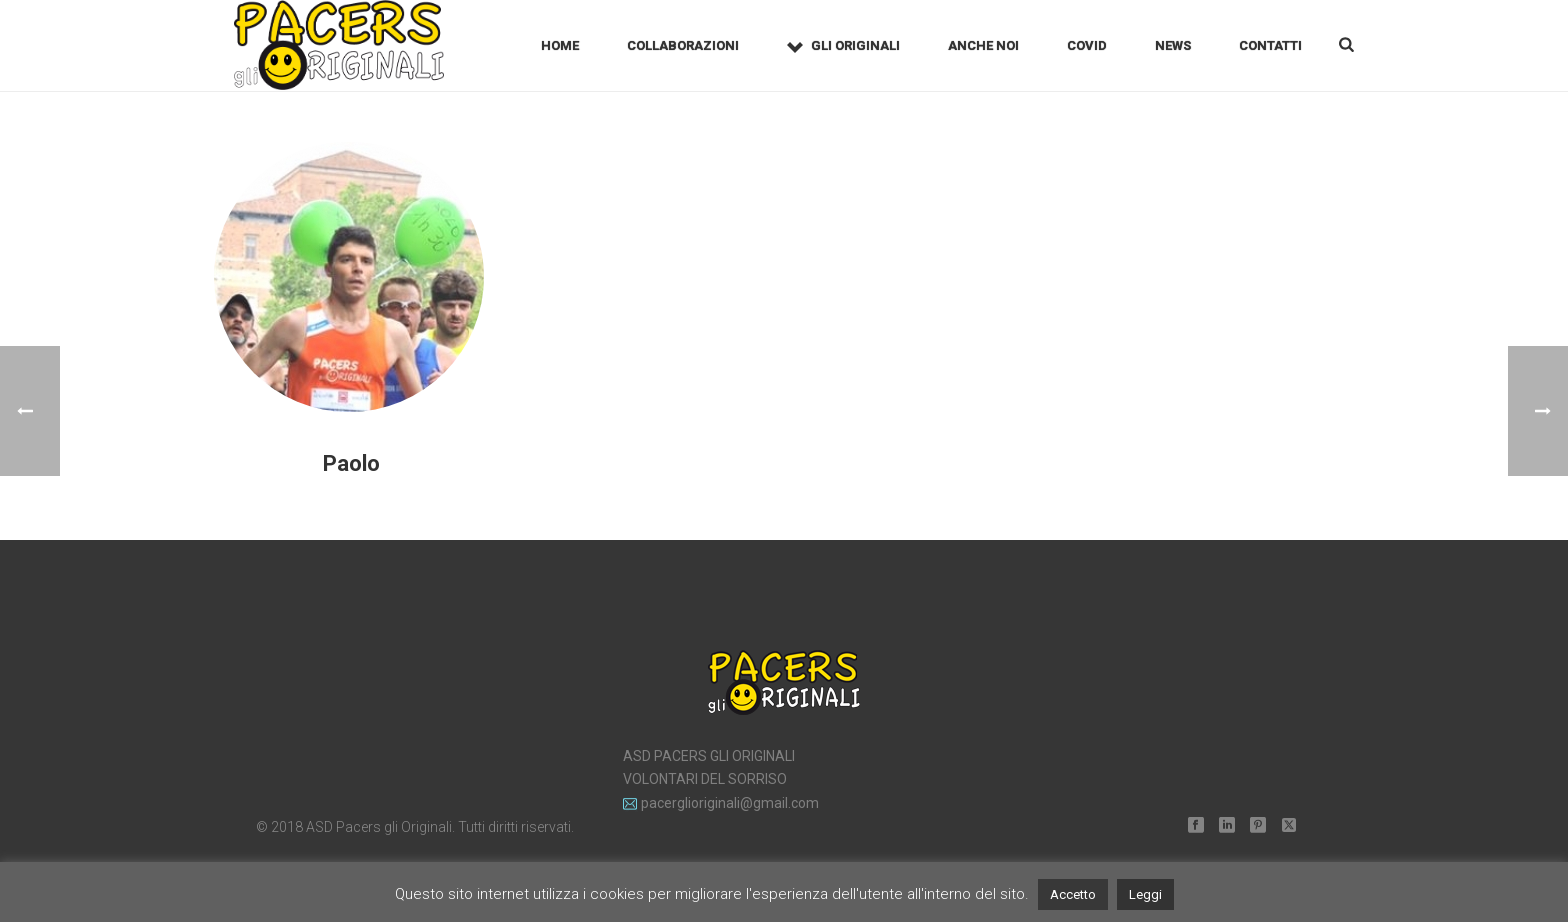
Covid (1087, 45)
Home (560, 45)
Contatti (1270, 45)
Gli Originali (843, 46)
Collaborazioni (683, 45)
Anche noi (983, 45)
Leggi (1145, 894)
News (1173, 45)
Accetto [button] (1073, 894)
